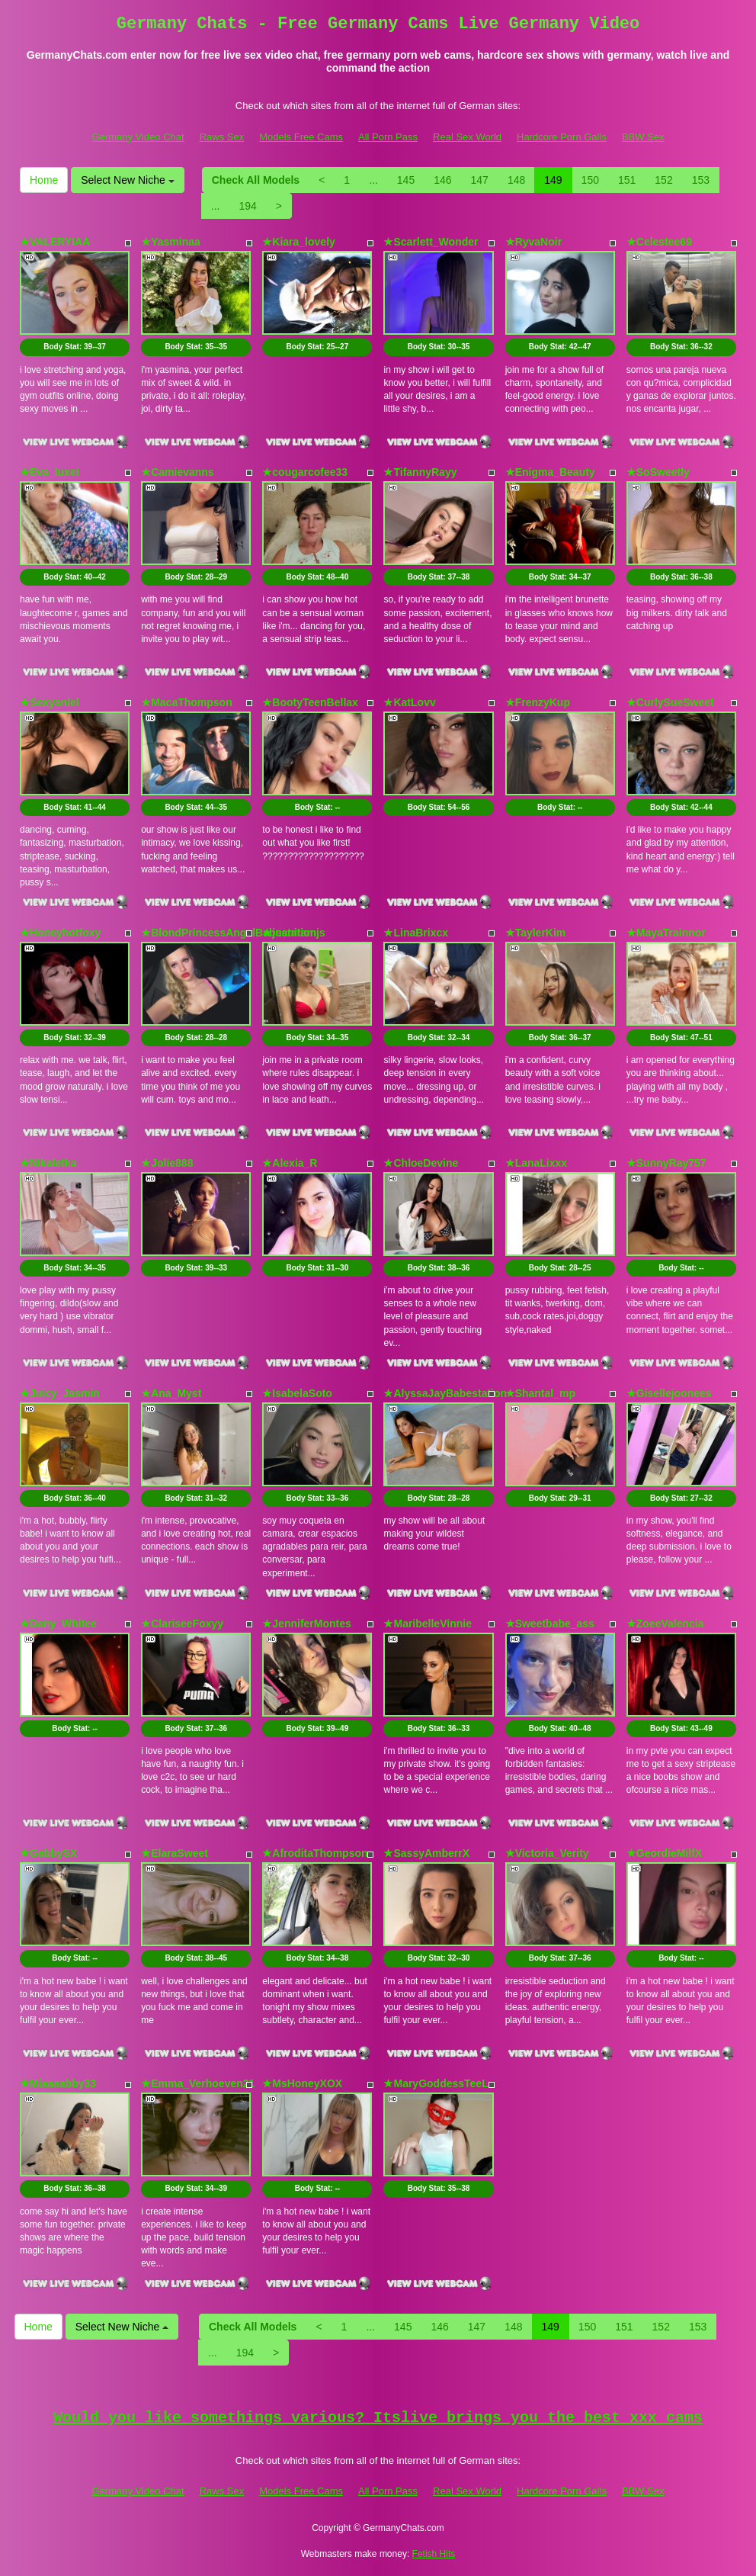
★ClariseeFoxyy (182, 1623)
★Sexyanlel (49, 702)
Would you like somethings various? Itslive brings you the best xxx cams (378, 2418)
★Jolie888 (167, 1163)
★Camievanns (177, 472)
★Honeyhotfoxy (60, 933)
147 (480, 180)
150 (590, 180)
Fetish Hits (434, 2554)
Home (44, 180)
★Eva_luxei (49, 472)
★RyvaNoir (533, 242)
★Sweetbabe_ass (549, 1623)
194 (247, 206)
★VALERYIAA (55, 242)
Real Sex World (467, 137)
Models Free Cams (301, 137)
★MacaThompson (186, 702)
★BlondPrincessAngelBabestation (228, 933)
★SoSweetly (658, 472)
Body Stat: (74, 346)
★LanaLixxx (536, 1163)
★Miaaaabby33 (58, 2083)
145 (406, 180)
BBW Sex (643, 137)
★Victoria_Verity (547, 1853)
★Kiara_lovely (298, 242)
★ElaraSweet (174, 1853)
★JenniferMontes (306, 1623)
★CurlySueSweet (670, 702)
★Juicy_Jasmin (60, 1393)
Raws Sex (222, 137)
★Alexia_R (289, 1163)
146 (442, 180)
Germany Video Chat (137, 137)
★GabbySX (48, 1853)
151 (627, 180)
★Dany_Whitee (58, 1623)
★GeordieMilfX (664, 1853)
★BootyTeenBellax (310, 702)
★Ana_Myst (171, 1393)
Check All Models (256, 180)
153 (701, 180)
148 (516, 180)
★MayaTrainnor (666, 933)
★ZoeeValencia (665, 1623)
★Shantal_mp (540, 1393)
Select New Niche (127, 180)
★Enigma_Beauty (550, 472)
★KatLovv (409, 702)
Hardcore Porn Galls (562, 137)
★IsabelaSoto (297, 1393)
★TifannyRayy (419, 472)
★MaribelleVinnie (427, 1623)
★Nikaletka (48, 1163)
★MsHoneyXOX (302, 2083)
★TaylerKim (535, 933)
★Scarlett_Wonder (430, 242)
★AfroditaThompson (314, 1853)
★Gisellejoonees (669, 1393)
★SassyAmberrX (426, 1853)
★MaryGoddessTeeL (435, 2083)
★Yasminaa (170, 242)
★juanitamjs (293, 933)
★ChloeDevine (420, 1163)
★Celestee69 (659, 242)
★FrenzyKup (537, 702)
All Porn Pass (388, 137)
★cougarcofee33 (305, 472)
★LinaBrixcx (415, 933)
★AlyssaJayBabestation (445, 1393)
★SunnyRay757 (666, 1163)
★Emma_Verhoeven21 (198, 2083)
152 (663, 180)
